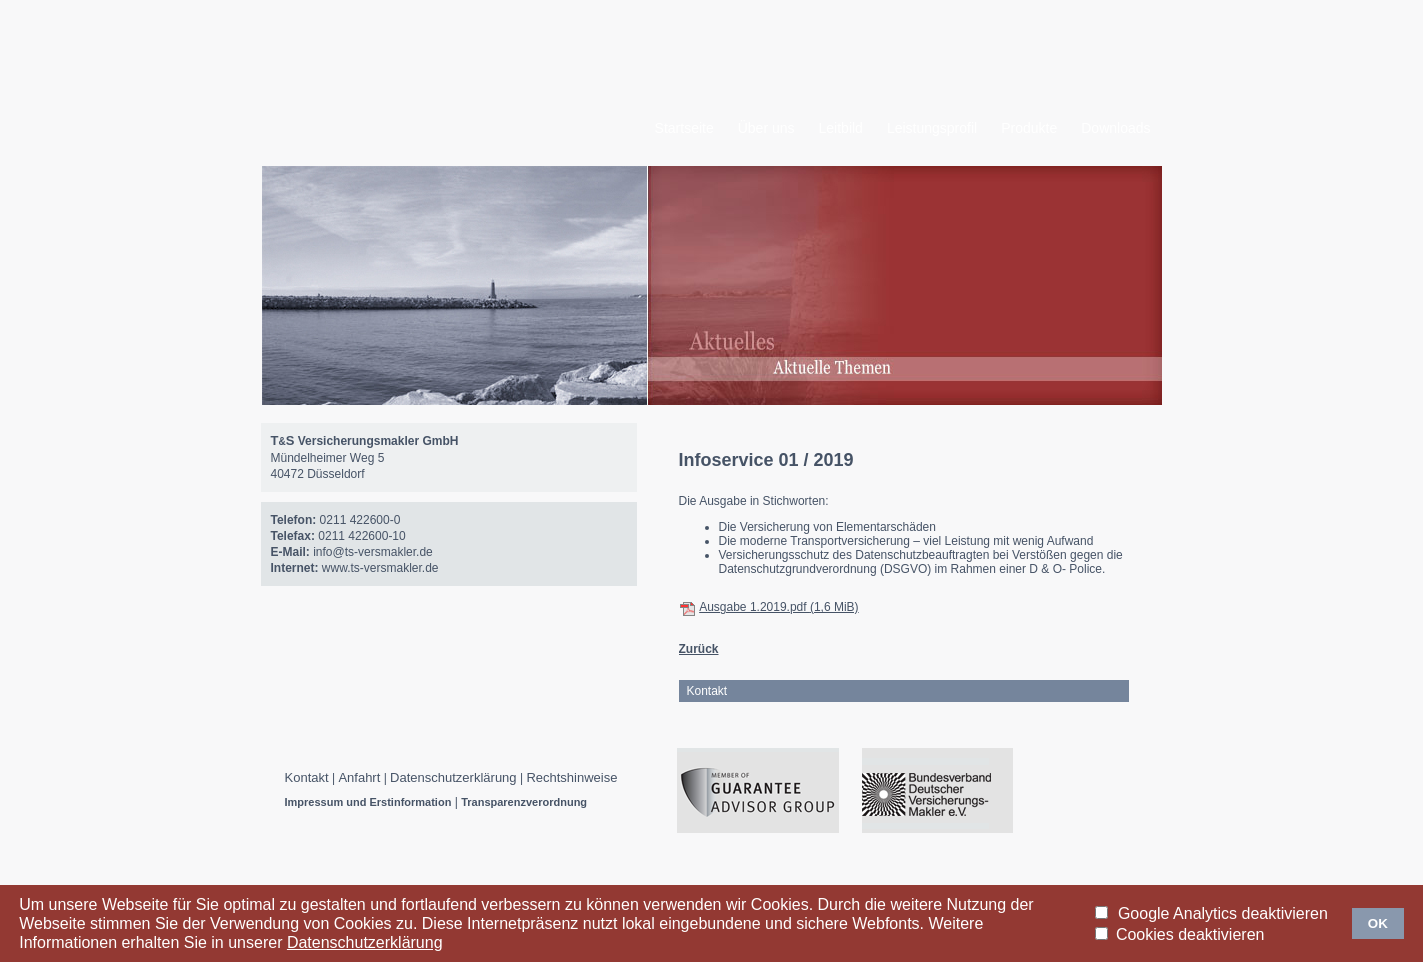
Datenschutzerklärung (453, 777)
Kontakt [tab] (707, 691)
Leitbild (841, 128)
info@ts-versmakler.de (373, 552)
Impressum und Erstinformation (368, 802)
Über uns (766, 128)
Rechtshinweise (571, 777)
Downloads (1115, 128)
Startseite (684, 128)
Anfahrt (359, 777)
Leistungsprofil (932, 128)
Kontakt (307, 777)
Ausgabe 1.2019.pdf (778, 607)
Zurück (699, 649)
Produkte (1029, 128)
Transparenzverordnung (524, 802)
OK (1378, 923)
